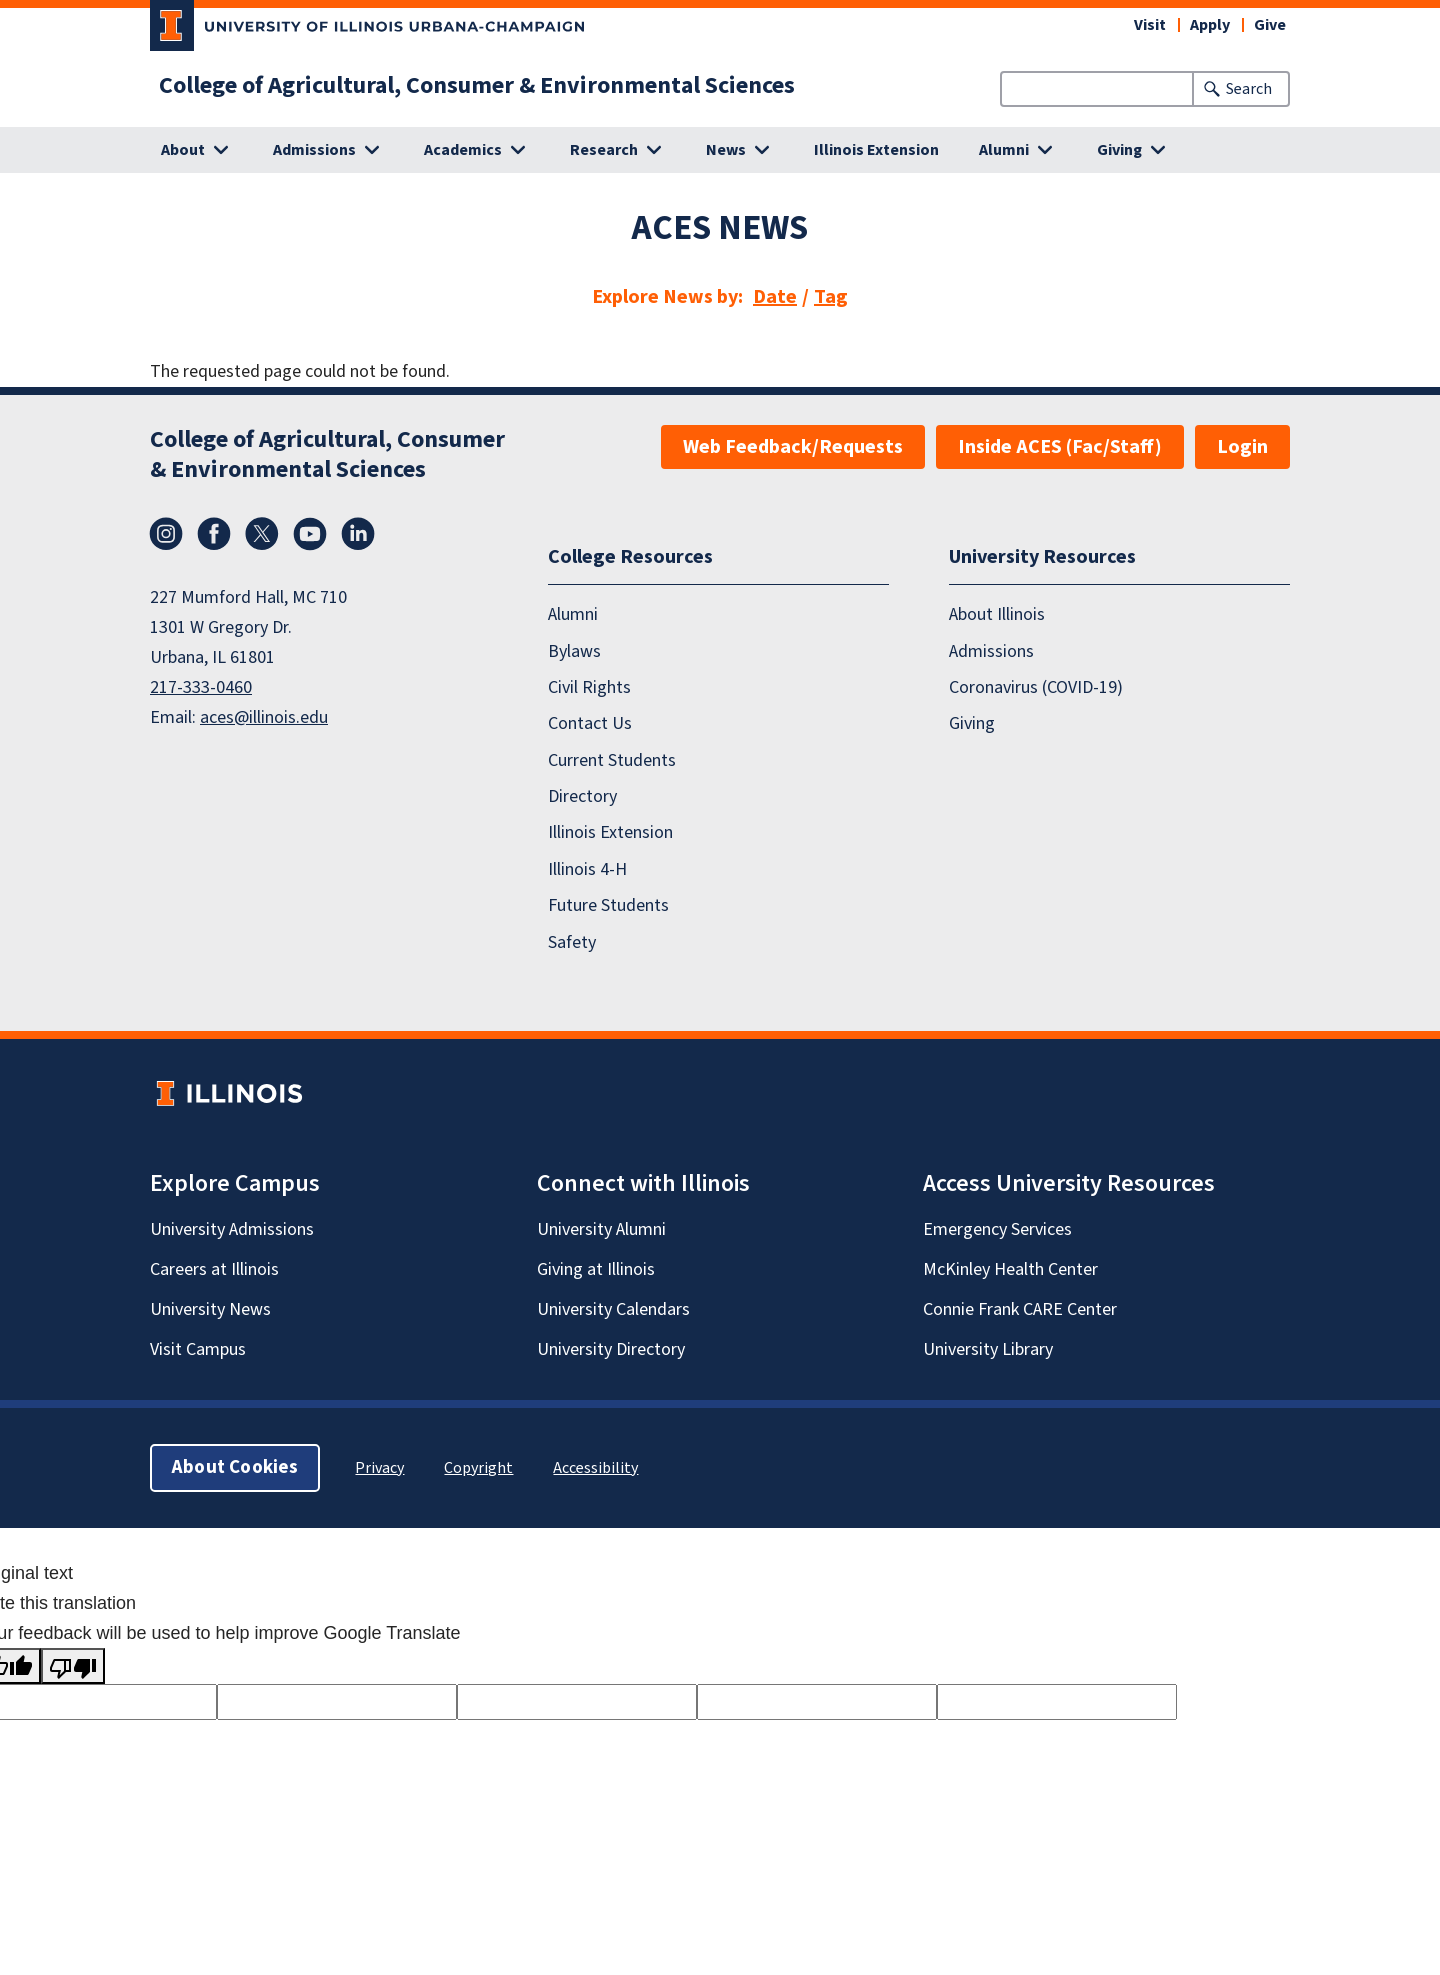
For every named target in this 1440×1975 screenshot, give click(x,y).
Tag (831, 297)
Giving (972, 723)
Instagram (166, 534)
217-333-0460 (201, 687)
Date (775, 297)
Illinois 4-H (587, 869)
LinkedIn (358, 534)
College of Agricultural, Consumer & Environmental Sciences (477, 86)
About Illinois (997, 614)
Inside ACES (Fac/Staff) (1060, 447)
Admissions (991, 651)
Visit (1150, 25)
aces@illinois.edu (264, 717)
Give (1270, 25)
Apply (1210, 25)
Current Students (612, 760)
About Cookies (235, 1467)
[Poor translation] (73, 1666)
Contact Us (590, 723)
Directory (582, 796)
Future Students (608, 905)
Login (1242, 447)
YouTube (310, 534)
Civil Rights (589, 687)
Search (1249, 89)
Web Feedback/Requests (793, 447)
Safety (572, 942)
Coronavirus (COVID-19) (1036, 687)
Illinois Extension (876, 150)
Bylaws (574, 651)
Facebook (214, 534)
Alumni (573, 614)
